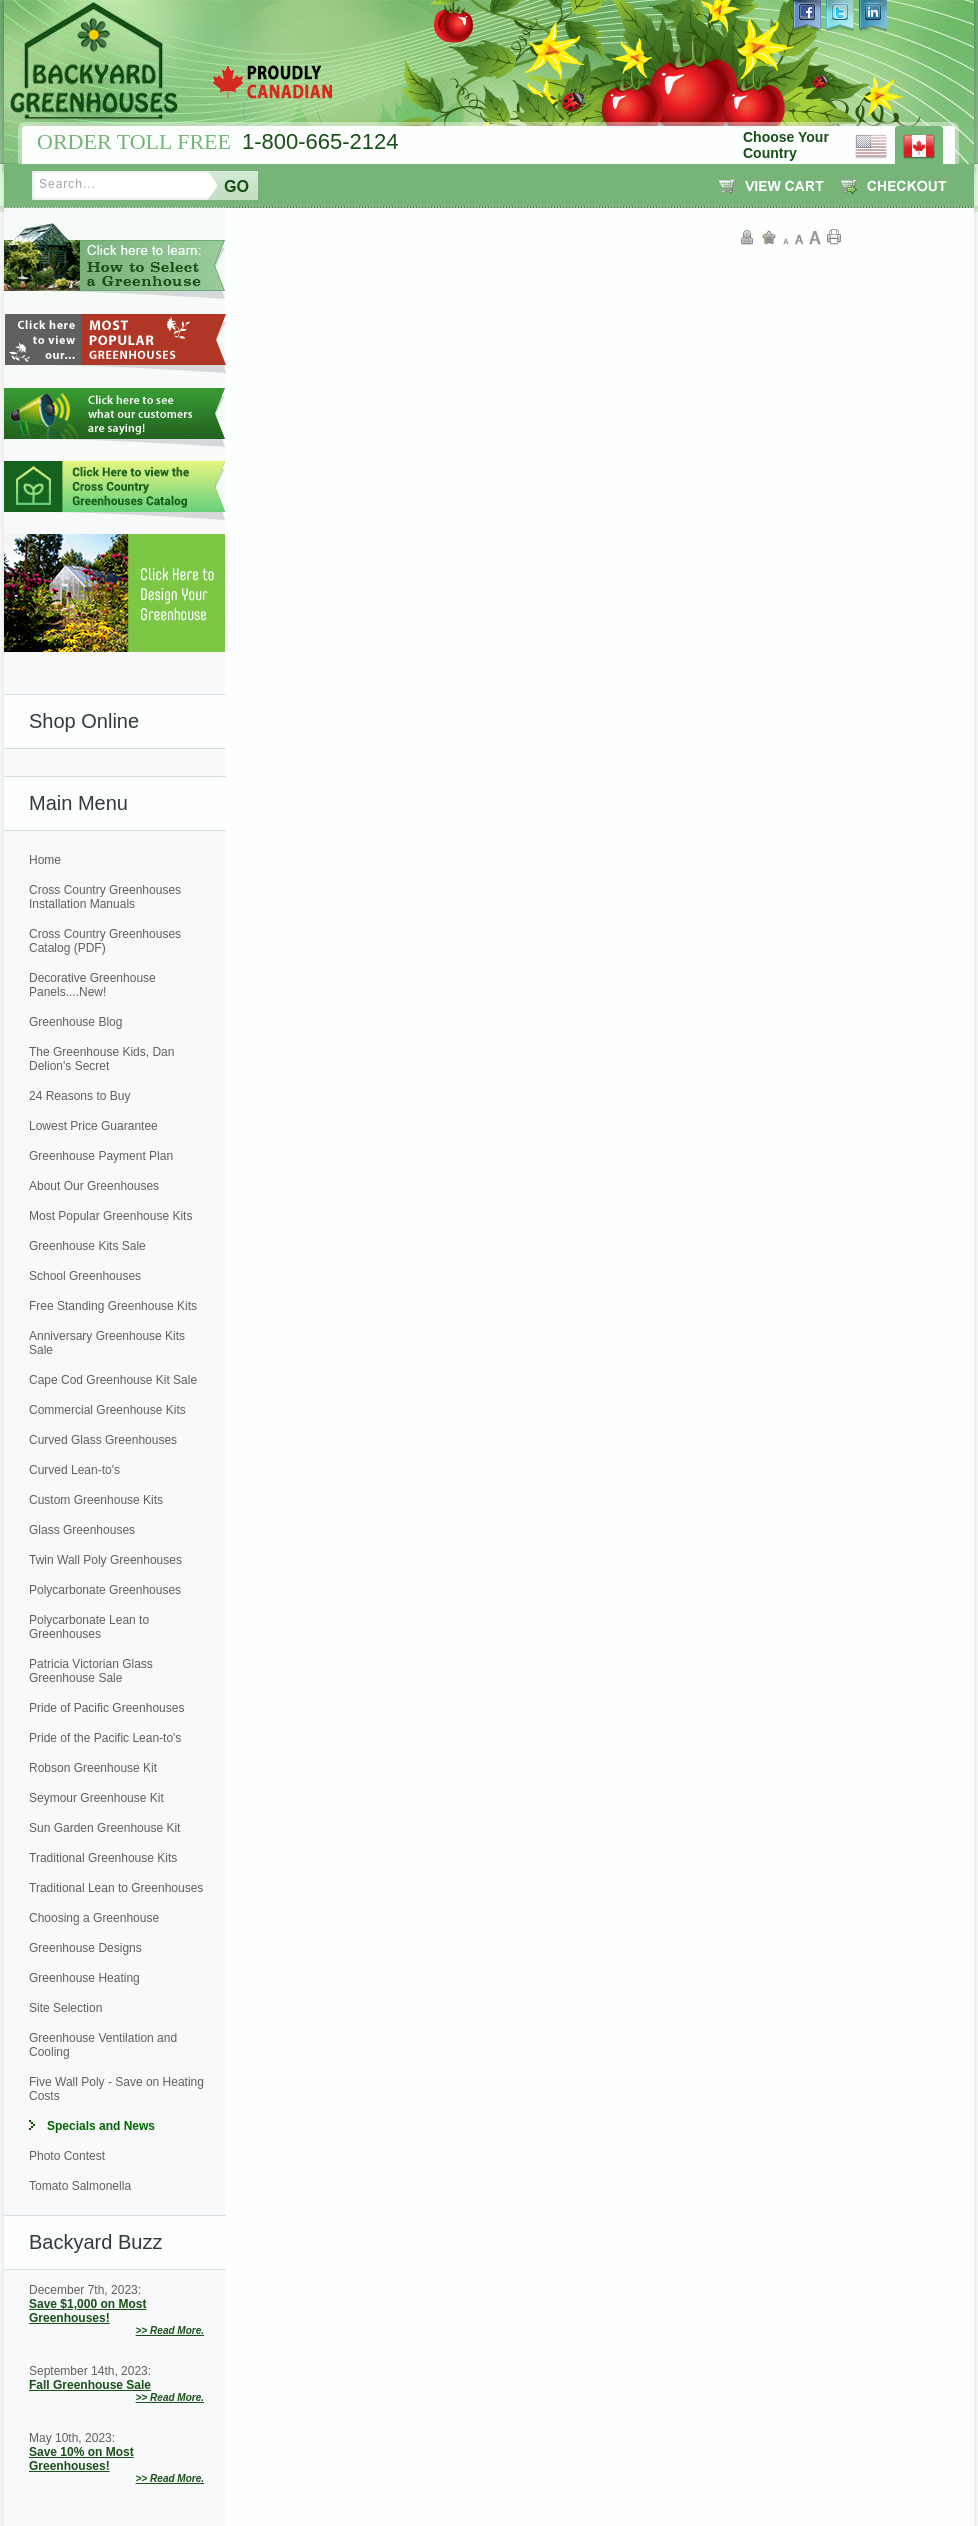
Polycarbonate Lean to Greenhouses (89, 1627)
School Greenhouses (85, 1276)
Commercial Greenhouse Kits (107, 1410)
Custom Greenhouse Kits (96, 1500)
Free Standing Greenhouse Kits (113, 1306)
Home (45, 860)
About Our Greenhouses (94, 1186)
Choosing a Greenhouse (94, 1918)
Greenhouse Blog (75, 1022)
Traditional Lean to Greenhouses (116, 1888)
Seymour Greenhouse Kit (96, 1798)
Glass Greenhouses (82, 1530)
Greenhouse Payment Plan (101, 1156)
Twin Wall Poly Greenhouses (105, 1560)
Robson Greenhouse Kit (93, 1768)
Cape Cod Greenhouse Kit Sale (113, 1380)
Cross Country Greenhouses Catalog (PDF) (105, 941)
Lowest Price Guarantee (93, 1126)
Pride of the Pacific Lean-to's (105, 1738)
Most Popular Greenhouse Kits (110, 1216)
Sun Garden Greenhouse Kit (104, 1828)
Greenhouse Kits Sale (87, 1246)
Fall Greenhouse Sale (90, 2385)
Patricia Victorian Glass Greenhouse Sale (91, 1671)
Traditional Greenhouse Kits (103, 1858)
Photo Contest (67, 2156)
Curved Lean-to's (74, 1470)
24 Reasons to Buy (79, 1096)
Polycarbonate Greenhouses (105, 1590)
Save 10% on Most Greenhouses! (81, 2459)
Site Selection (65, 2008)
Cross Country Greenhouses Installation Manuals (105, 897)
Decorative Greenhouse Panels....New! (92, 985)
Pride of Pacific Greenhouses (106, 1708)
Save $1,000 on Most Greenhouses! (87, 2311)
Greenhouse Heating (84, 1978)
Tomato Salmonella (80, 2186)
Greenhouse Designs (85, 1948)
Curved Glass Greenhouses (103, 1440)
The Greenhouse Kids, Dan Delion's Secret (101, 1059)
